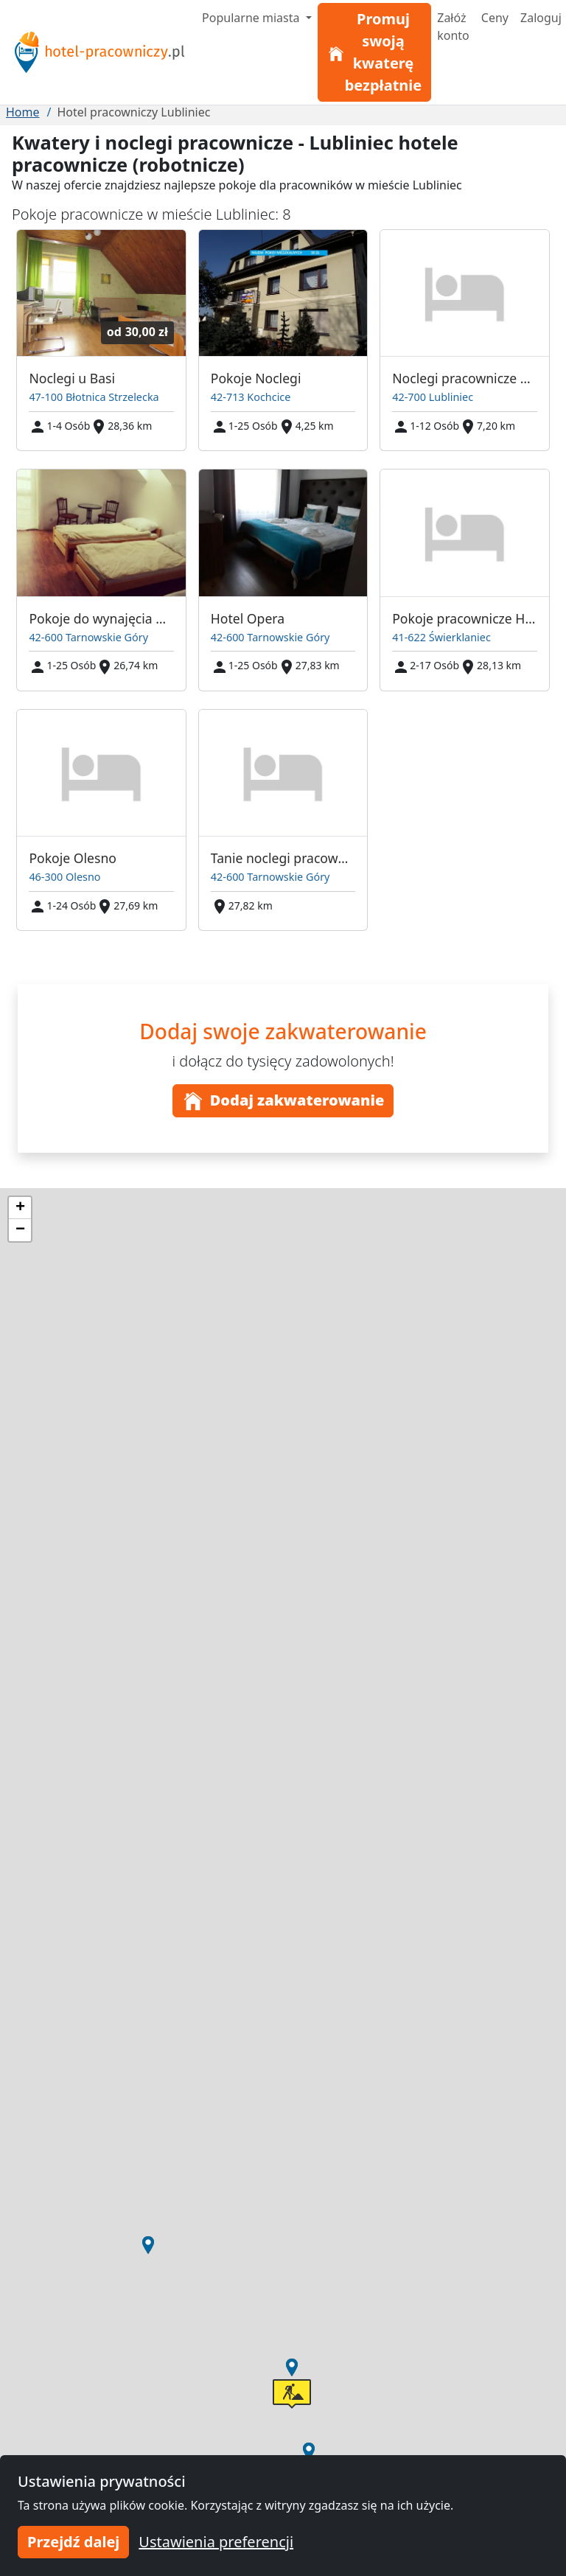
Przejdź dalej (73, 2542)
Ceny (495, 18)
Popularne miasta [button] (252, 18)
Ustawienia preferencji (216, 2542)
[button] (292, 2367)
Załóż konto (453, 26)
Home (23, 112)
